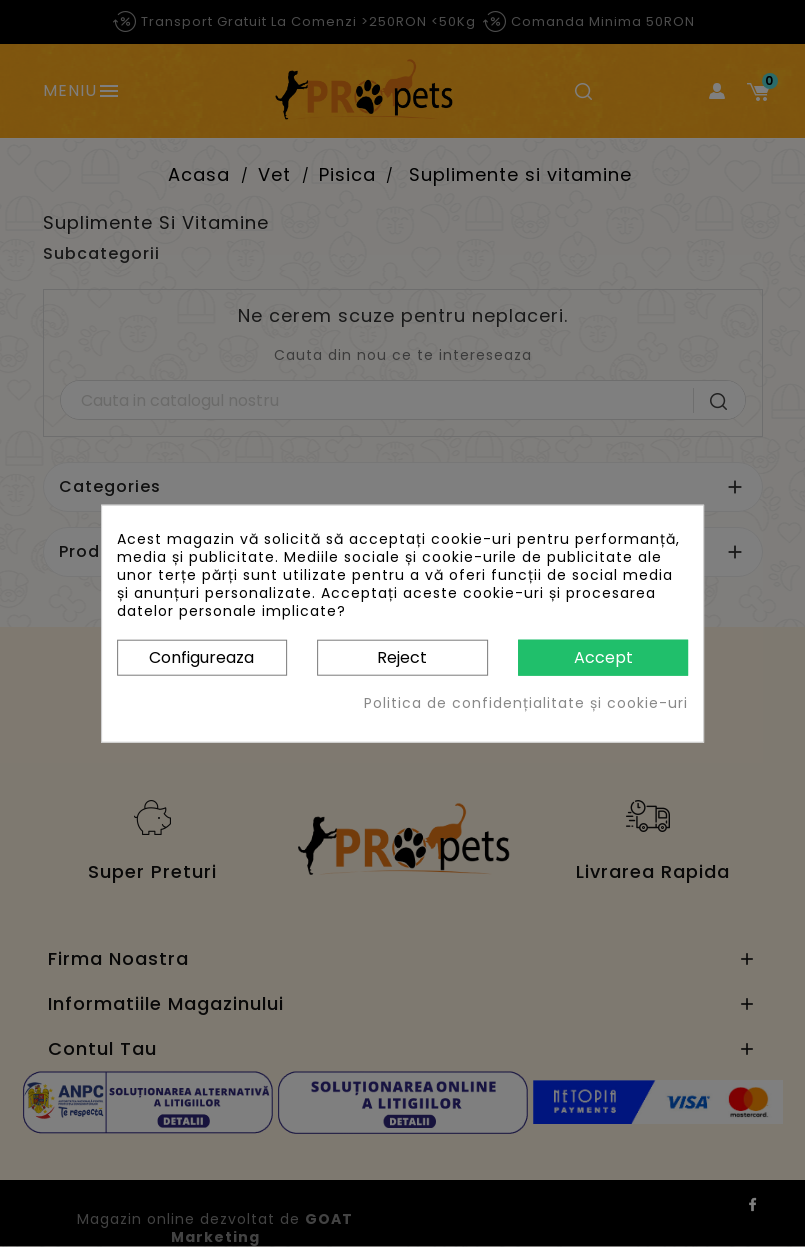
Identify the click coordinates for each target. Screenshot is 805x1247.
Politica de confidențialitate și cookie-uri (526, 703)
